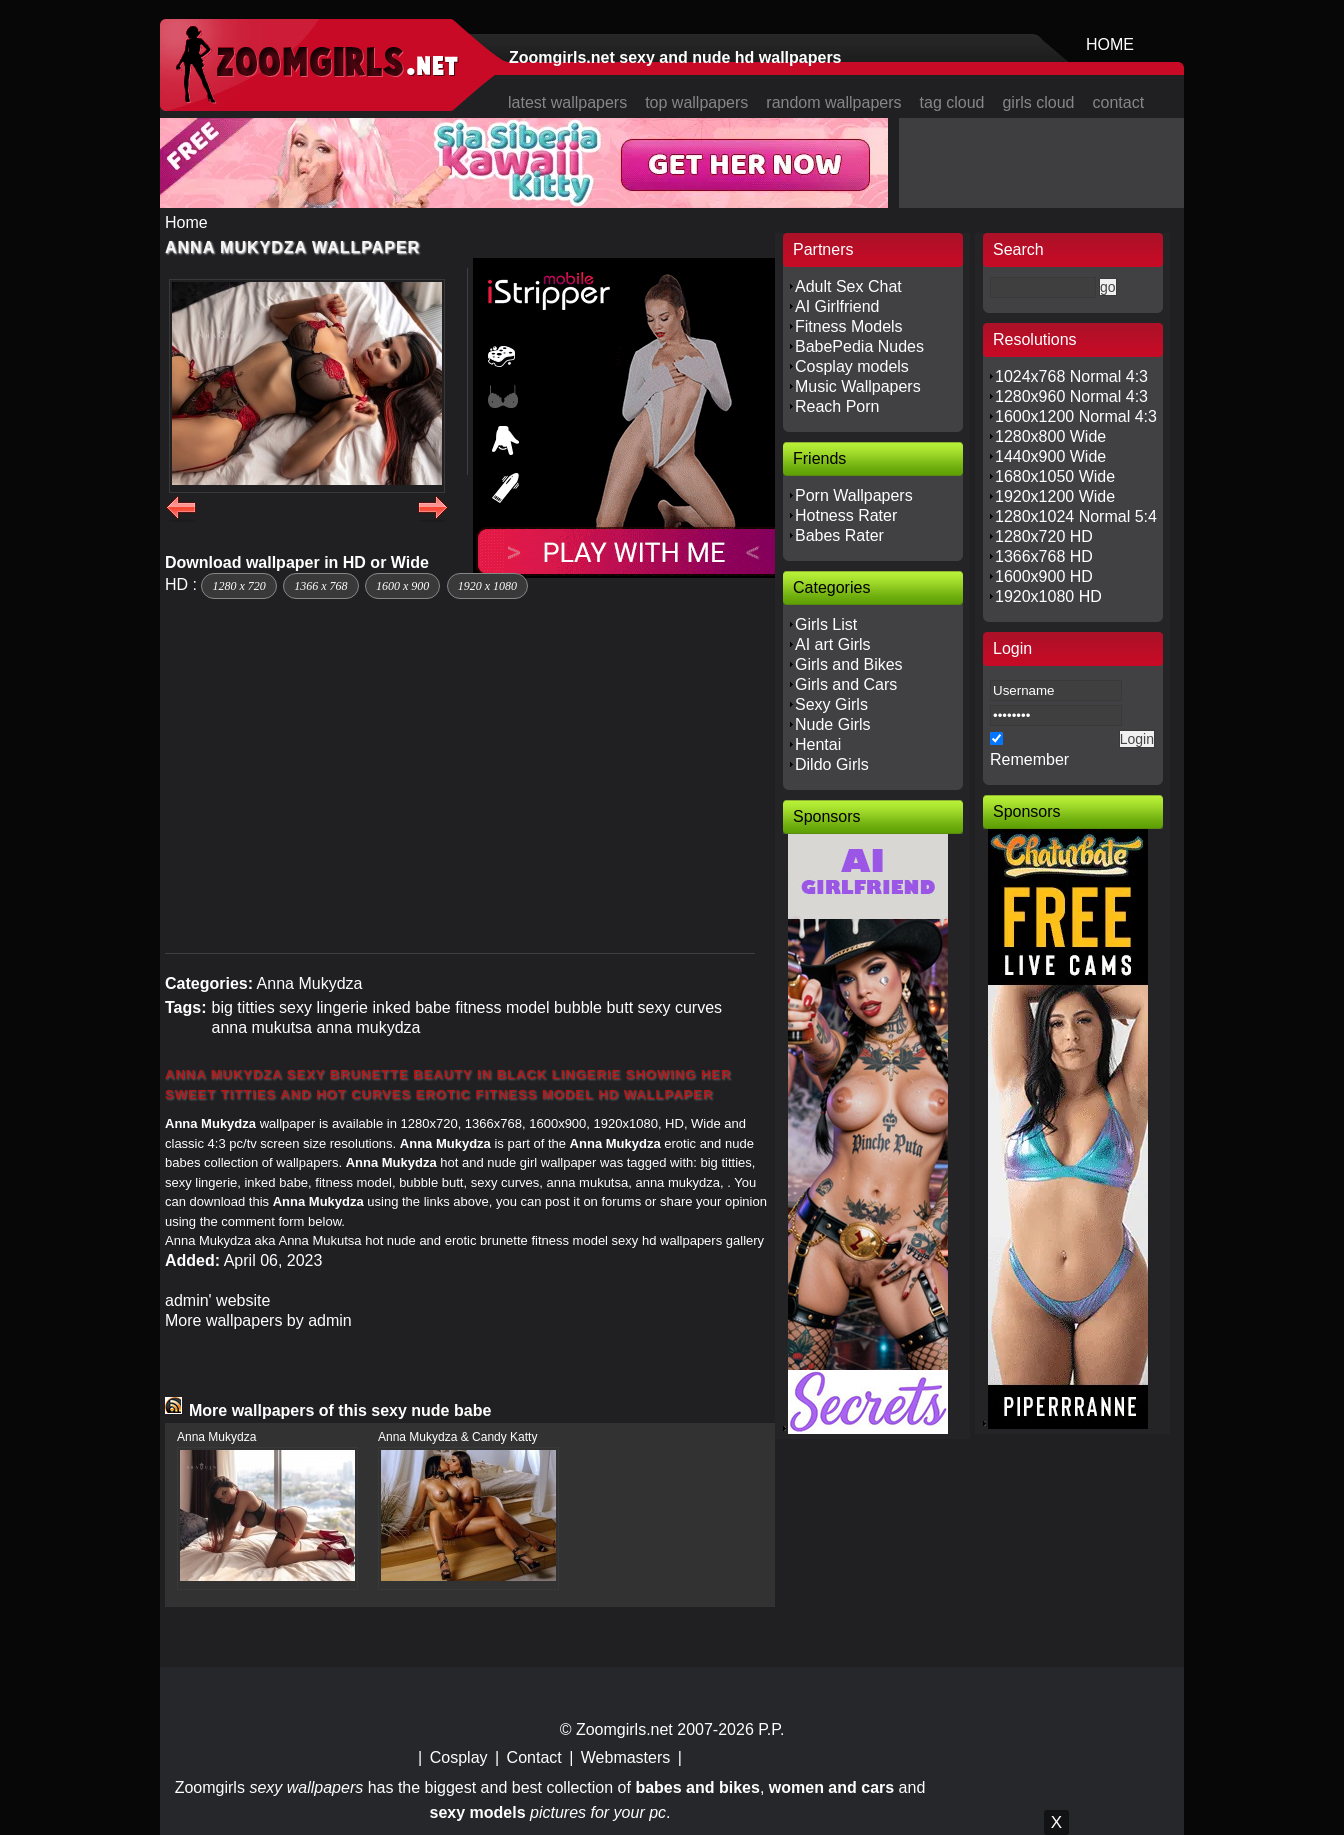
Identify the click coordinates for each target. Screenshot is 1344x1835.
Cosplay (459, 1757)
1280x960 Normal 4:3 (1071, 396)
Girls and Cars (846, 684)
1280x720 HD (1044, 536)
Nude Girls (833, 724)
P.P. (771, 1729)
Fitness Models (849, 326)
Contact (534, 1757)
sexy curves (680, 1007)
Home (186, 222)
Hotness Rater (846, 515)
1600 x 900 (402, 586)
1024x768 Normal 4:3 (1071, 376)
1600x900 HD (1044, 576)
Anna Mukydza (310, 983)
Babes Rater (839, 535)
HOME (1110, 44)
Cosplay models (852, 366)
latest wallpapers (567, 102)
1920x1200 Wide (1055, 496)
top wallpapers (696, 102)
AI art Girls (833, 644)
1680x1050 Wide (1055, 476)
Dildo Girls (832, 764)
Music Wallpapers (858, 386)
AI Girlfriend (837, 306)
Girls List (826, 624)
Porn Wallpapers (854, 495)
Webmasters (626, 1757)
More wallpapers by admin (258, 1320)
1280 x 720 (238, 586)
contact (1119, 102)
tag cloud (952, 102)
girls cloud (1038, 102)
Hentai (818, 744)
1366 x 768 (320, 586)
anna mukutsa (261, 1027)
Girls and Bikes (849, 664)
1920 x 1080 (487, 586)
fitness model (502, 1007)
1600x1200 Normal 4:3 (1076, 416)
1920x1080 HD (1048, 596)
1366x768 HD (1044, 556)
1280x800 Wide (1050, 436)
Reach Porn (837, 406)
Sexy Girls (831, 704)
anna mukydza (368, 1027)
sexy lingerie (323, 1007)
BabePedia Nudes (859, 346)
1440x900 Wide (1050, 456)
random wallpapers (833, 102)
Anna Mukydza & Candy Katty (457, 1437)
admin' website (217, 1300)
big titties (242, 1007)
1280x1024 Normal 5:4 (1076, 516)
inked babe (411, 1007)
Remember (1029, 759)
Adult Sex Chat (848, 286)
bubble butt (593, 1007)
